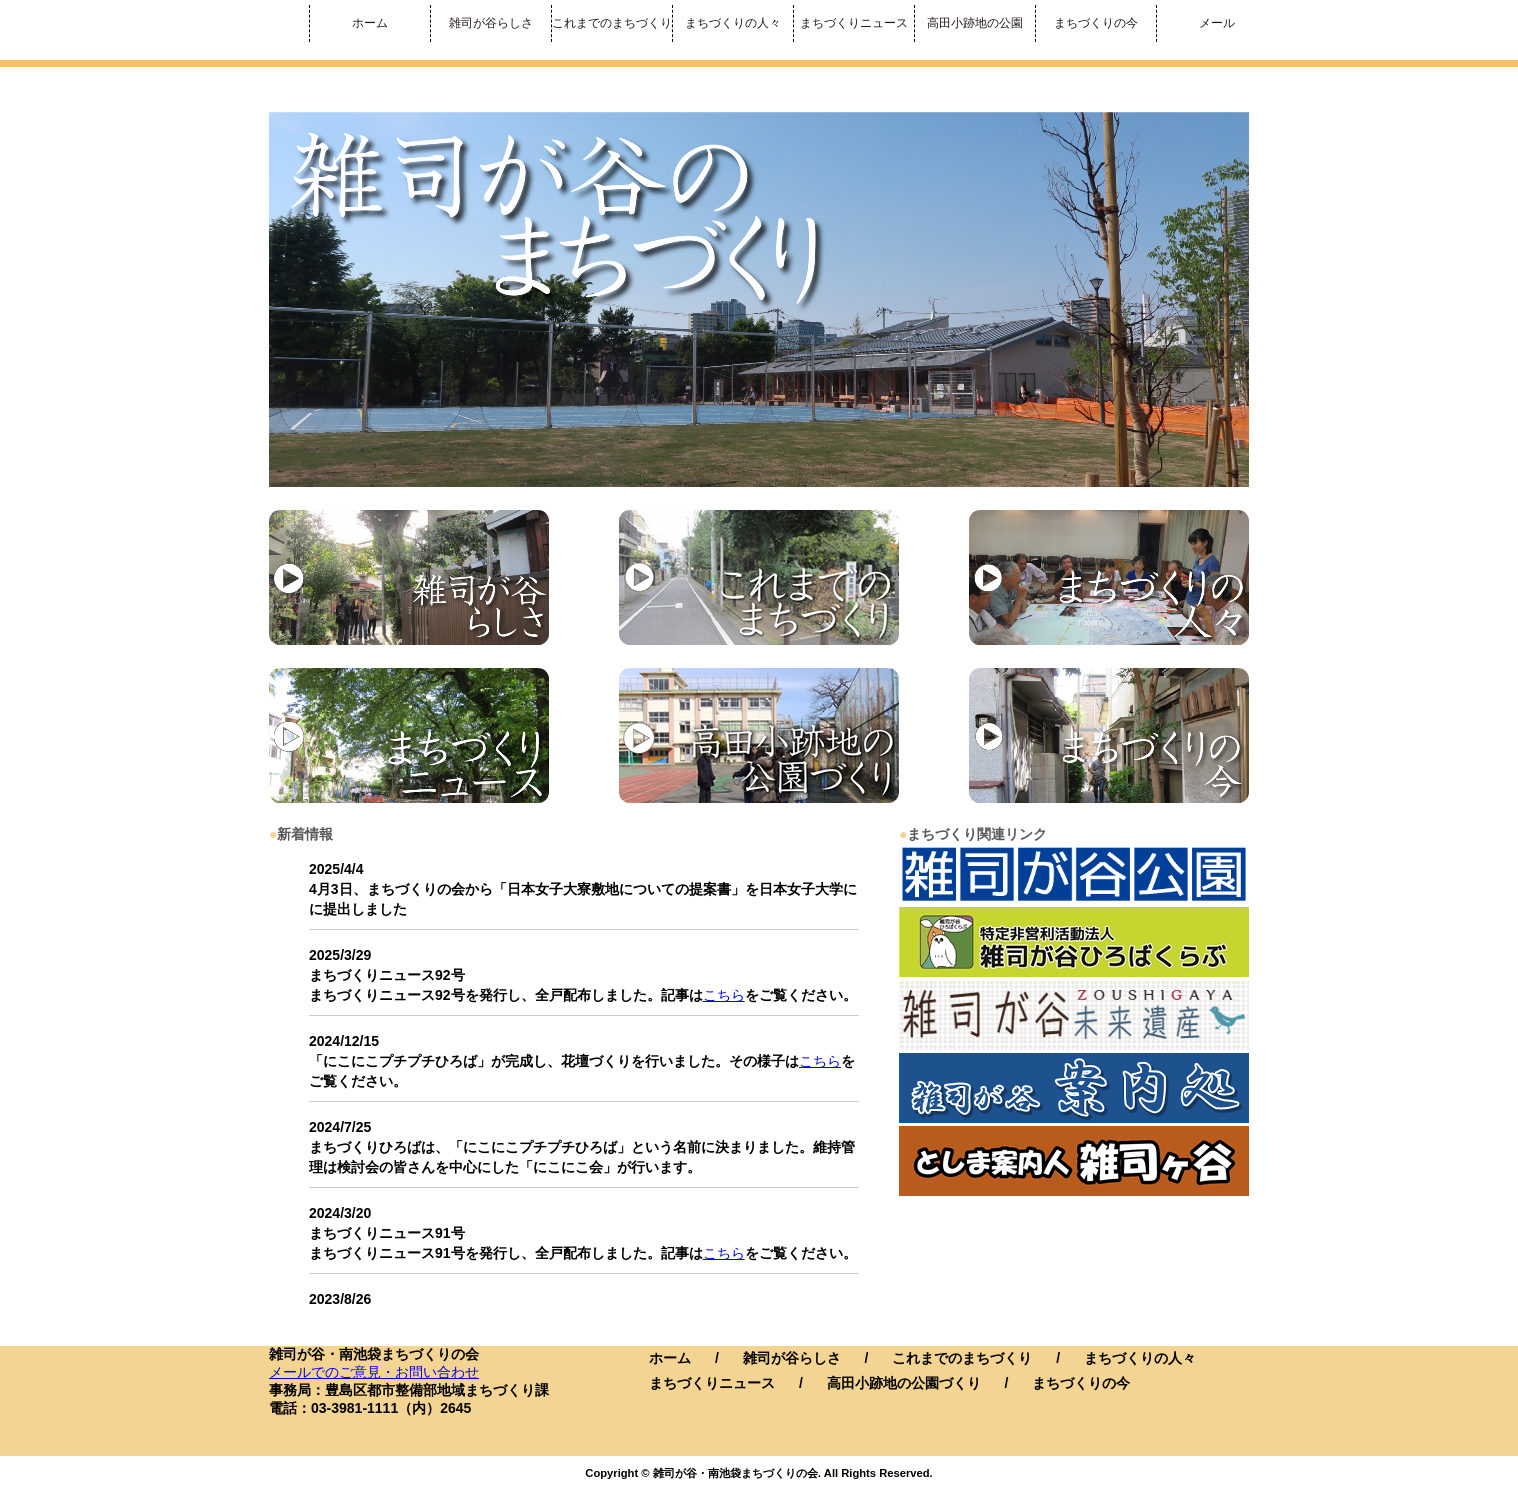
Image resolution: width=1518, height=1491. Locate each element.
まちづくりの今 (1096, 23)
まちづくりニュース (854, 23)
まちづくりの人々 (733, 23)
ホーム (370, 23)
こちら (724, 995)
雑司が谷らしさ (491, 23)
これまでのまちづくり (612, 23)
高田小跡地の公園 (975, 23)
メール (1217, 23)
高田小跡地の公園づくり (904, 1383)
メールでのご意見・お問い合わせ (374, 1372)
